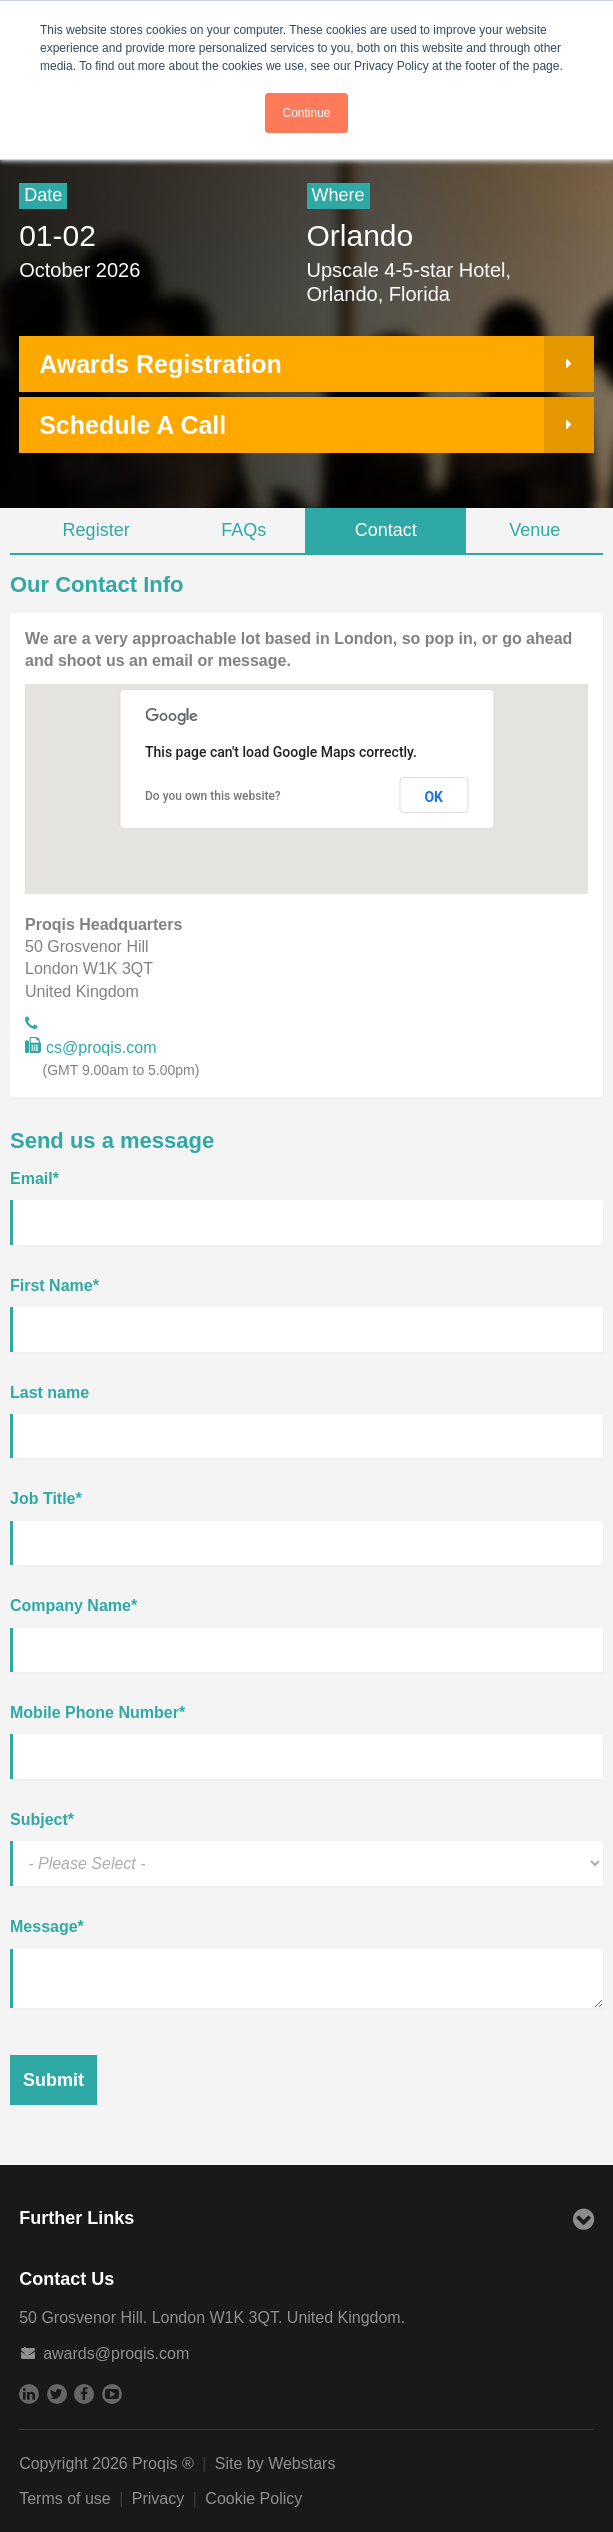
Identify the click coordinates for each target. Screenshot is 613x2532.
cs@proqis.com (91, 1048)
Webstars (301, 2463)
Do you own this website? (213, 796)
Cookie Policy (253, 2498)
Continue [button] (306, 113)
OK (433, 797)
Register (96, 530)
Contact (386, 530)
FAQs (243, 530)
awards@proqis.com (116, 2353)
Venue (534, 530)
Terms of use (65, 2498)
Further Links (306, 2220)
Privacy (158, 2498)
